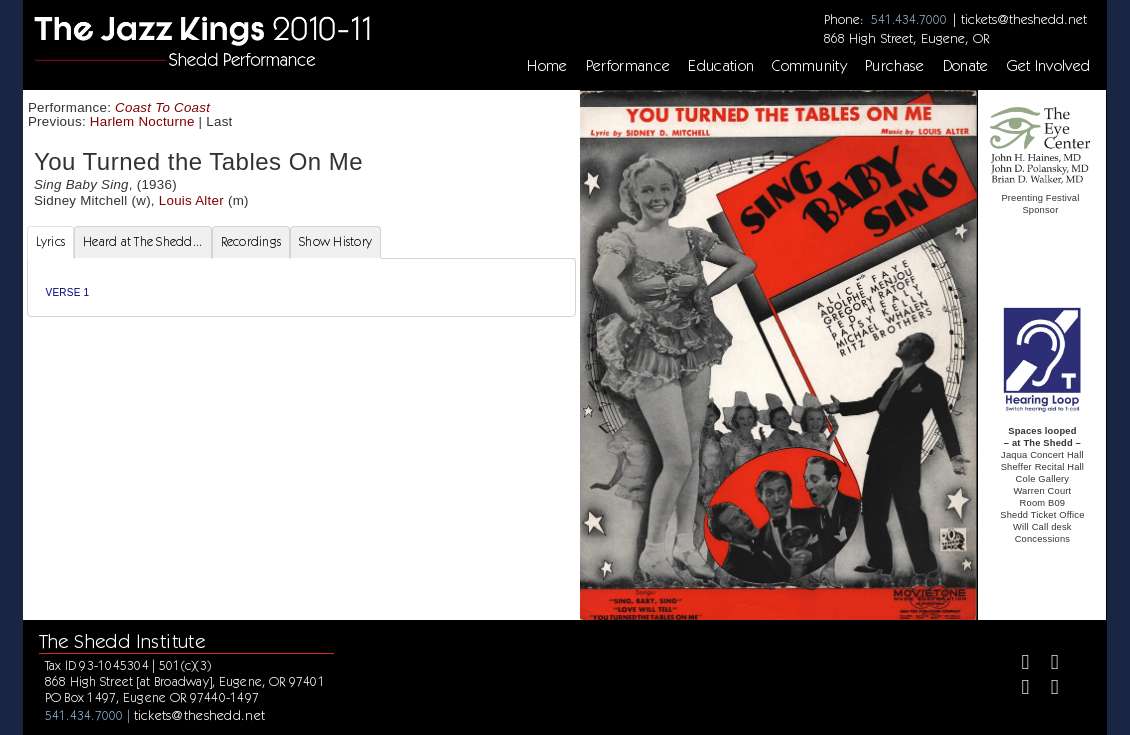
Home (547, 66)
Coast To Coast (162, 107)
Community (809, 66)
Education (721, 66)
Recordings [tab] (251, 241)
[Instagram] (1017, 689)
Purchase (895, 66)
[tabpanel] (301, 287)
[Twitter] (1046, 664)
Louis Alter (191, 200)
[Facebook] (1017, 664)
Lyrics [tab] (51, 241)
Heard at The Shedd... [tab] (142, 241)
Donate (966, 66)
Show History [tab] (335, 241)
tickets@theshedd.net (1024, 19)
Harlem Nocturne (142, 121)
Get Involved (1049, 66)
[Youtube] (1046, 689)
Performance (628, 66)
